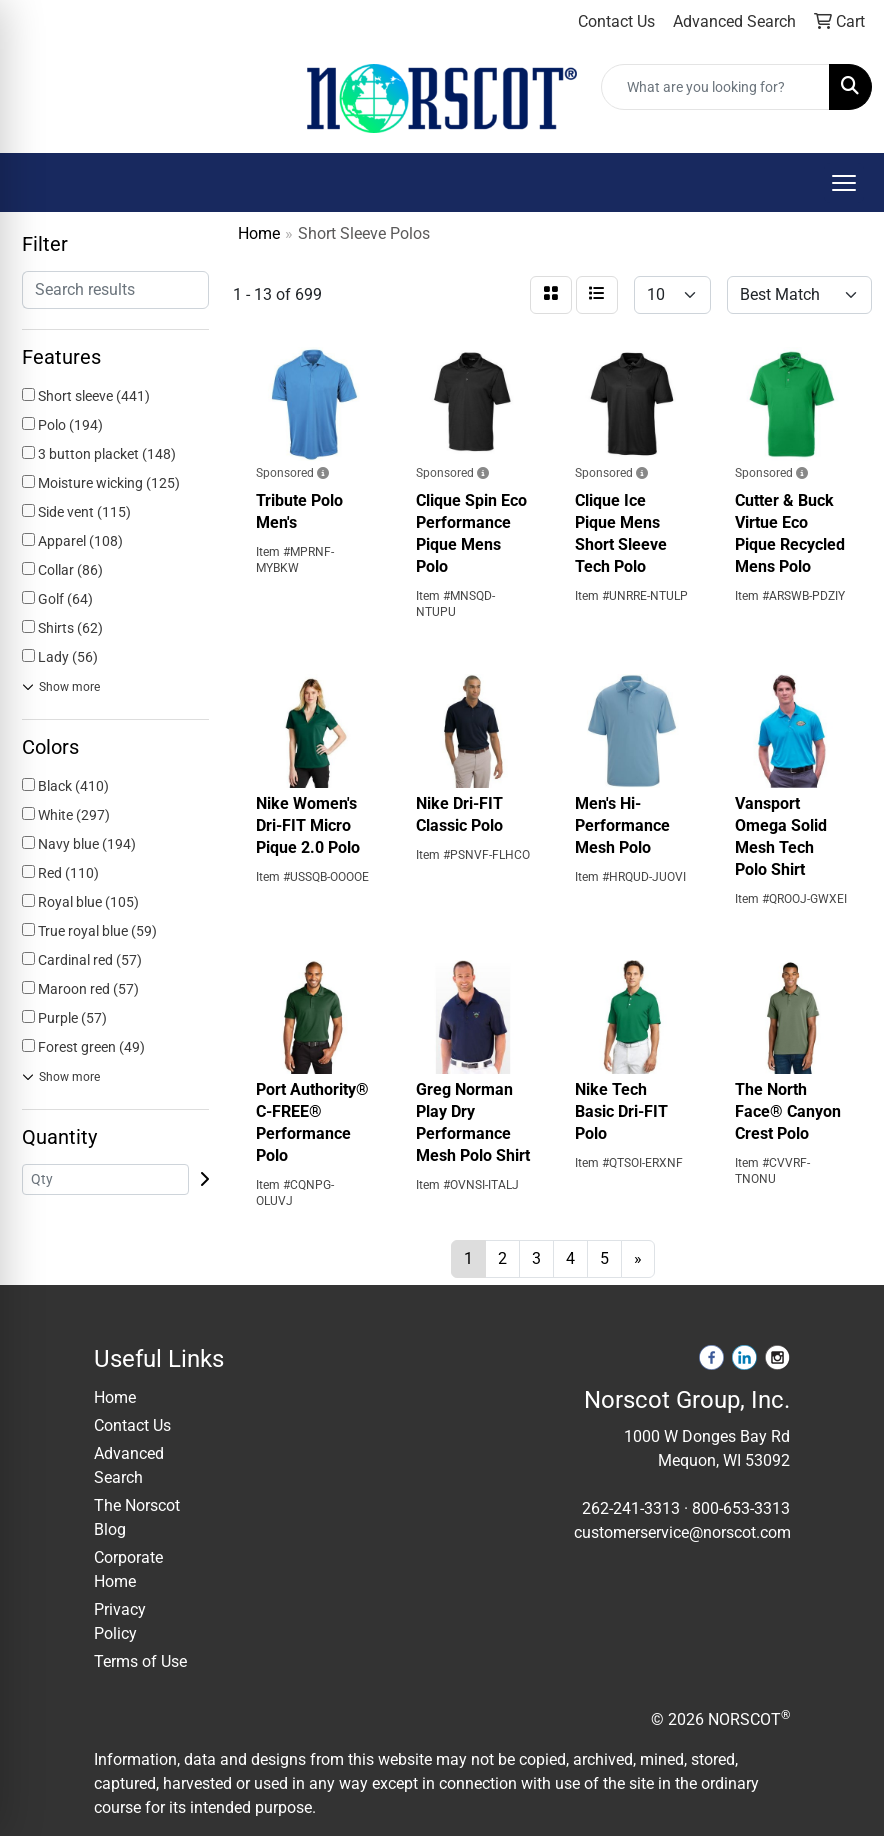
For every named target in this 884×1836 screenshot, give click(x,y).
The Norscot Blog (137, 1517)
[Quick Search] (715, 87)
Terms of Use (140, 1661)
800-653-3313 (741, 1508)
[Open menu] (844, 183)
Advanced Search (129, 1465)
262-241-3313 (631, 1508)
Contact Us (132, 1425)
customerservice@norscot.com (682, 1532)
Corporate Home (128, 1569)
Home (115, 1397)
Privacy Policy (120, 1621)
